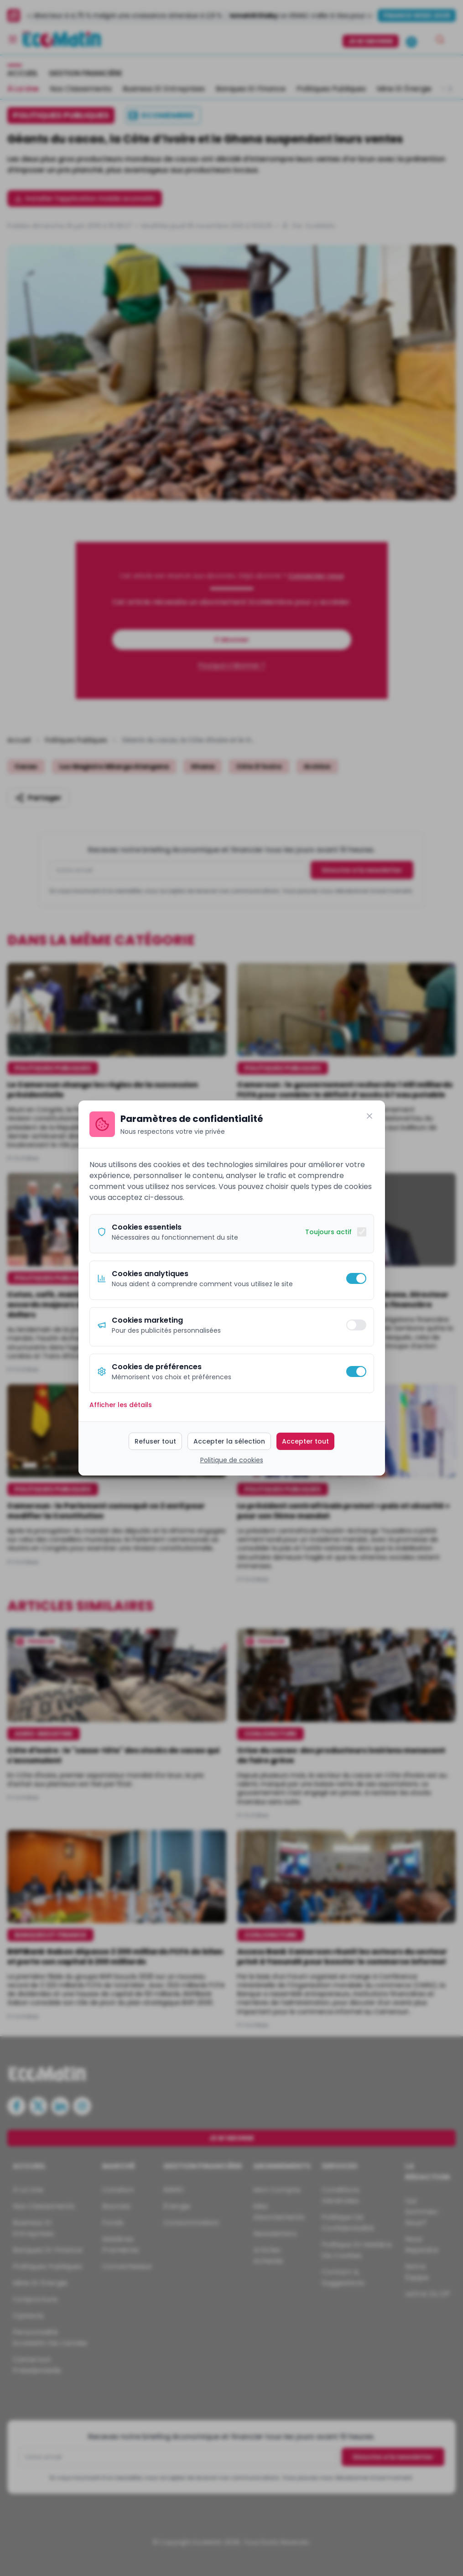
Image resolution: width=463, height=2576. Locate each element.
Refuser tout (155, 1441)
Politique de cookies (231, 1460)
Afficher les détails (120, 1404)
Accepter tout (305, 1441)
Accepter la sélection (229, 1441)
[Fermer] (369, 1116)
